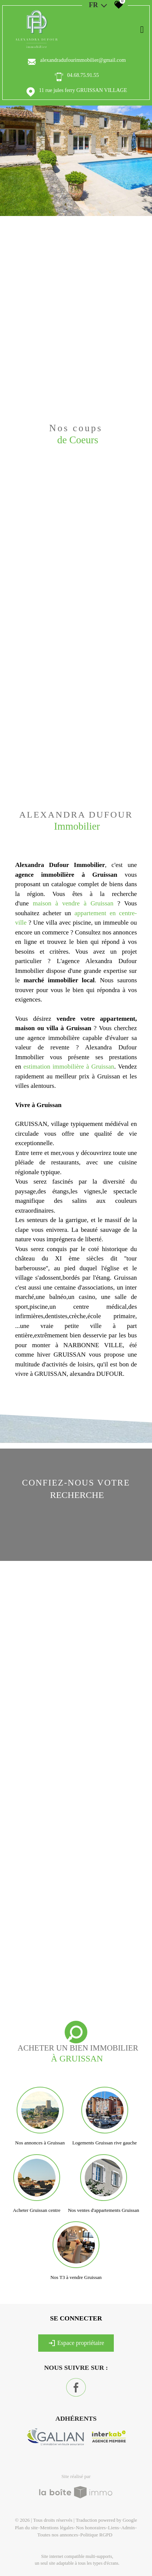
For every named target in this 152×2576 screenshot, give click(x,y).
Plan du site (26, 2527)
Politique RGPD (96, 2535)
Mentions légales (56, 2527)
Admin (128, 2527)
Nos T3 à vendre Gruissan (76, 2277)
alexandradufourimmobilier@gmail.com (83, 60)
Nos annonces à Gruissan (40, 2143)
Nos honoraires (91, 2527)
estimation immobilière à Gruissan (68, 1066)
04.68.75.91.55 (83, 75)
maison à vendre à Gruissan (73, 903)
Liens (113, 2527)
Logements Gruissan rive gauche (104, 2143)
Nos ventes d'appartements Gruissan (103, 2210)
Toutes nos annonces (57, 2535)
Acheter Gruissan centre (36, 2210)
